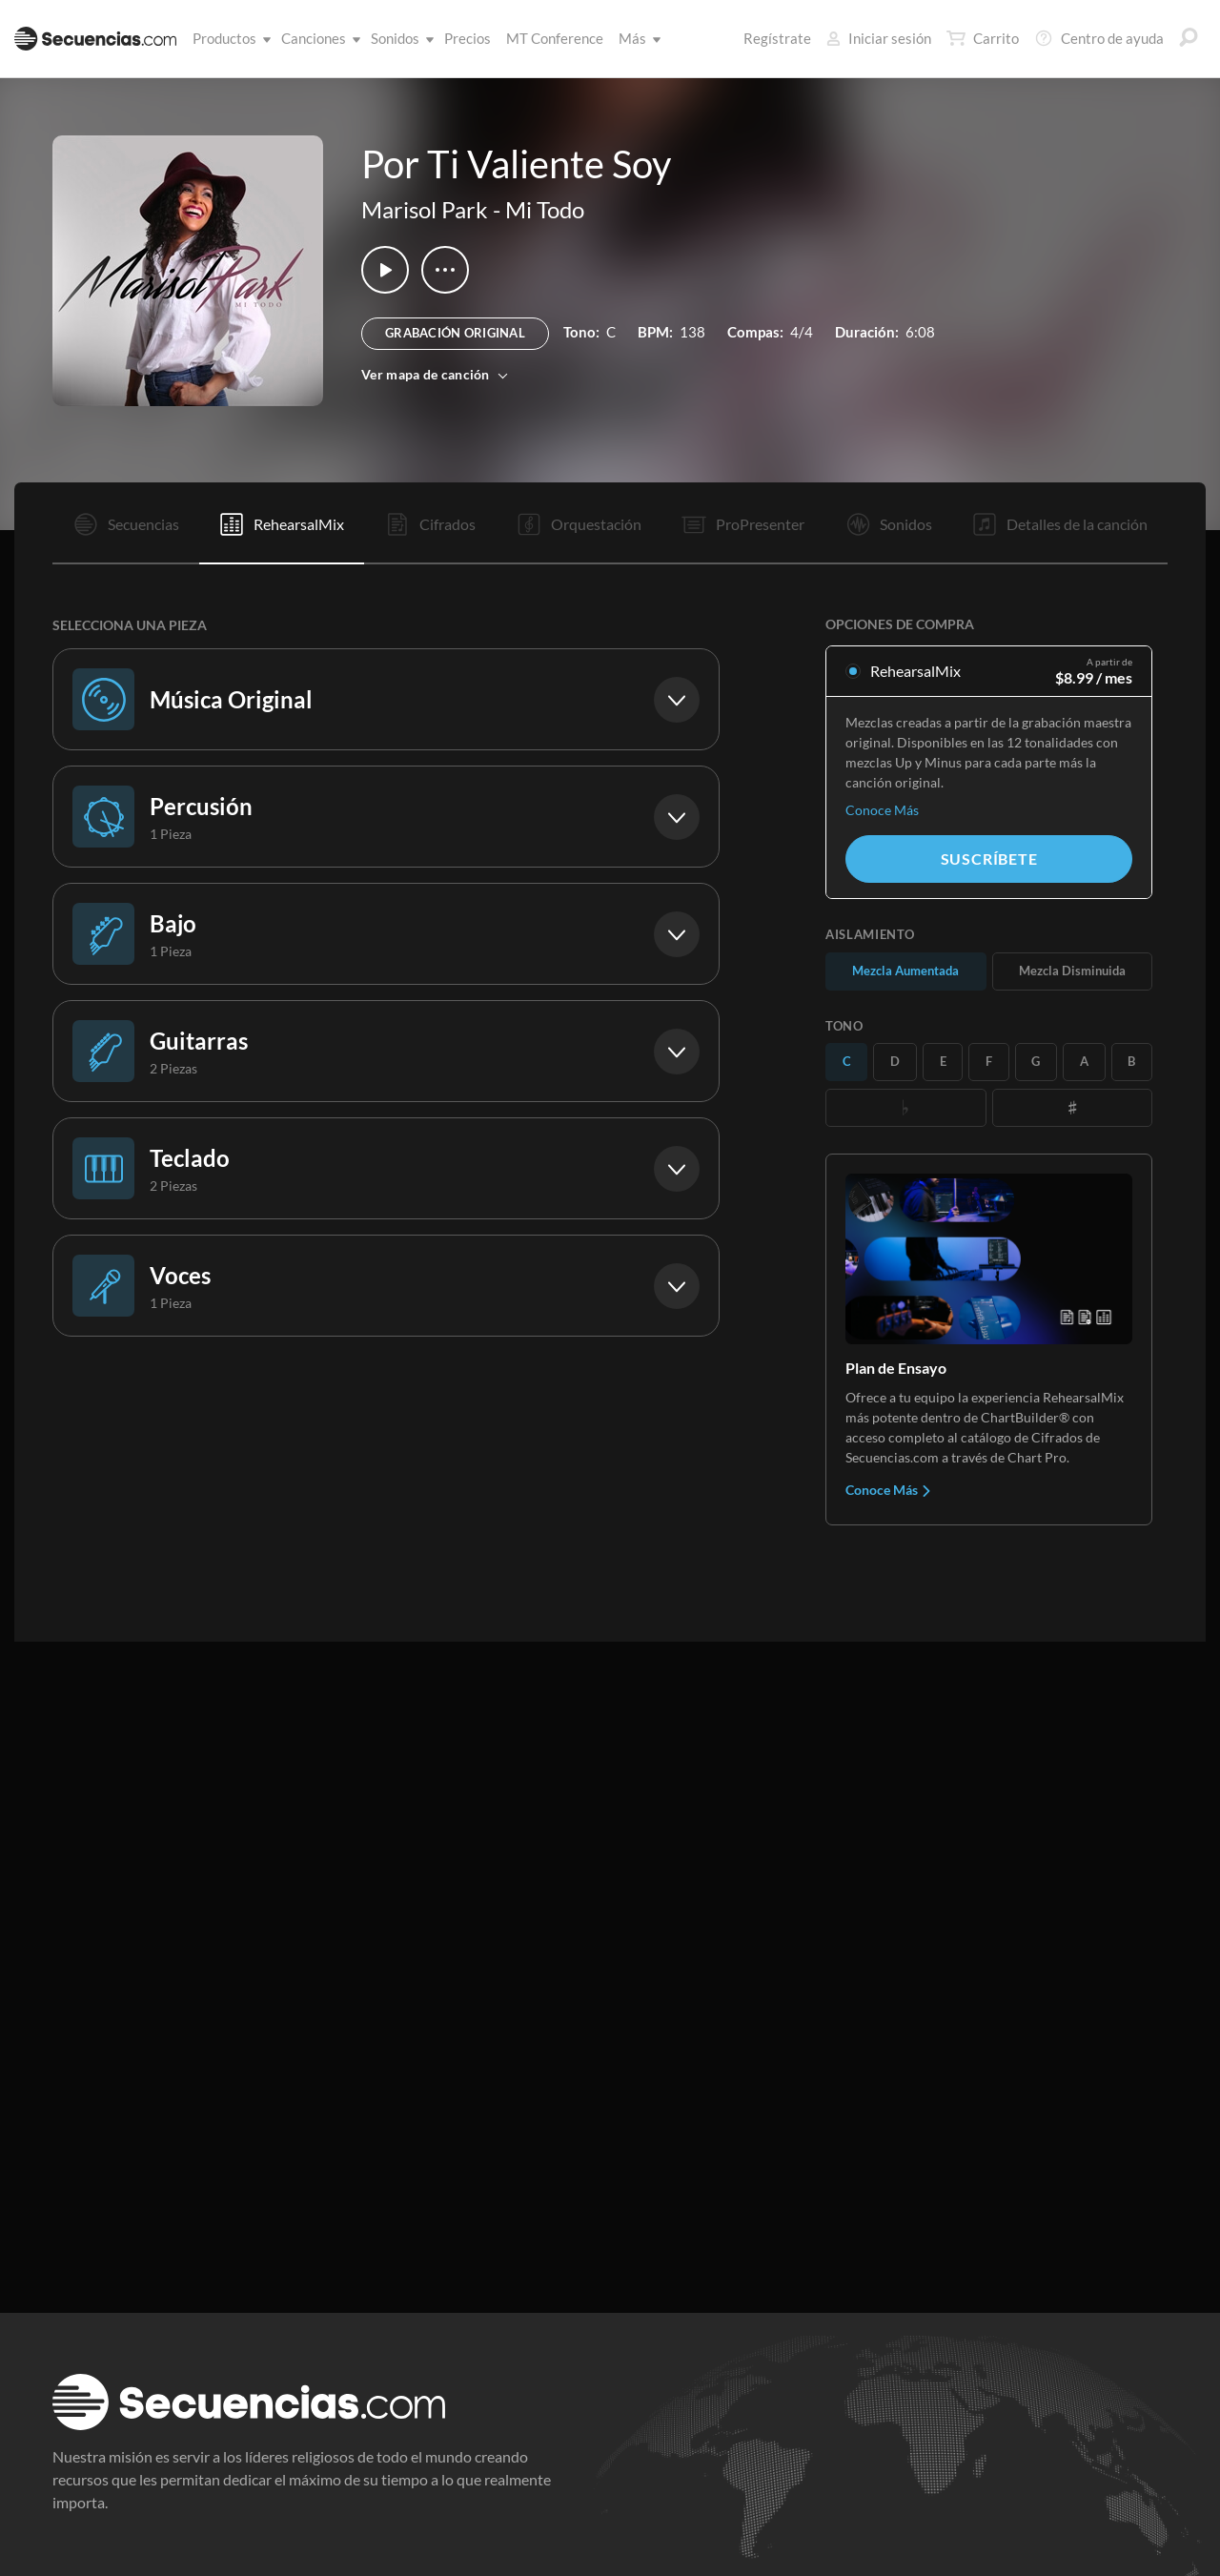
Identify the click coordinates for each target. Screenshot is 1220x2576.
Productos (228, 38)
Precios (467, 38)
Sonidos (399, 38)
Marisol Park (424, 209)
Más (636, 38)
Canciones (317, 38)
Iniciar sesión (878, 38)
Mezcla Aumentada (905, 970)
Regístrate (777, 38)
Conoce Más (882, 810)
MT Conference (554, 38)
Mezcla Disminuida (1072, 970)
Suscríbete (989, 858)
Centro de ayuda (1099, 38)
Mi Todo (544, 209)
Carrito (982, 38)
